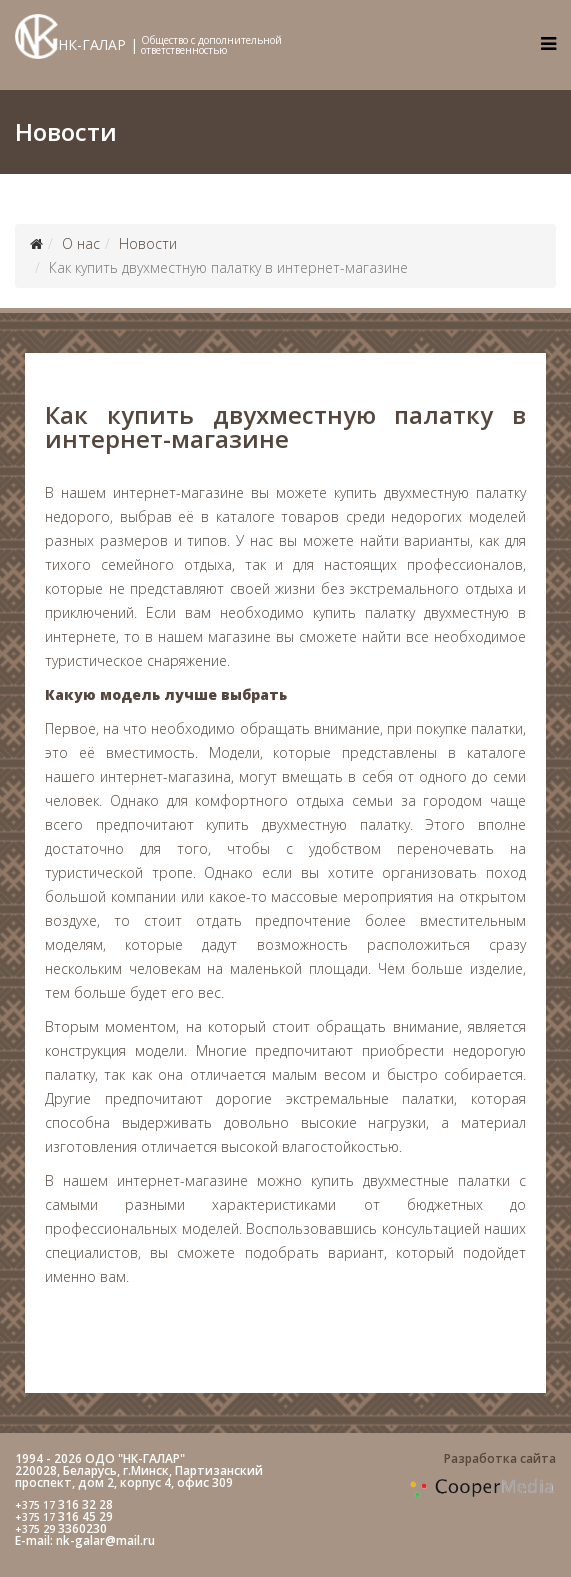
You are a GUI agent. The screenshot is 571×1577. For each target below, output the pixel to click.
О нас (81, 243)
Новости (148, 243)
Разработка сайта (500, 1458)
